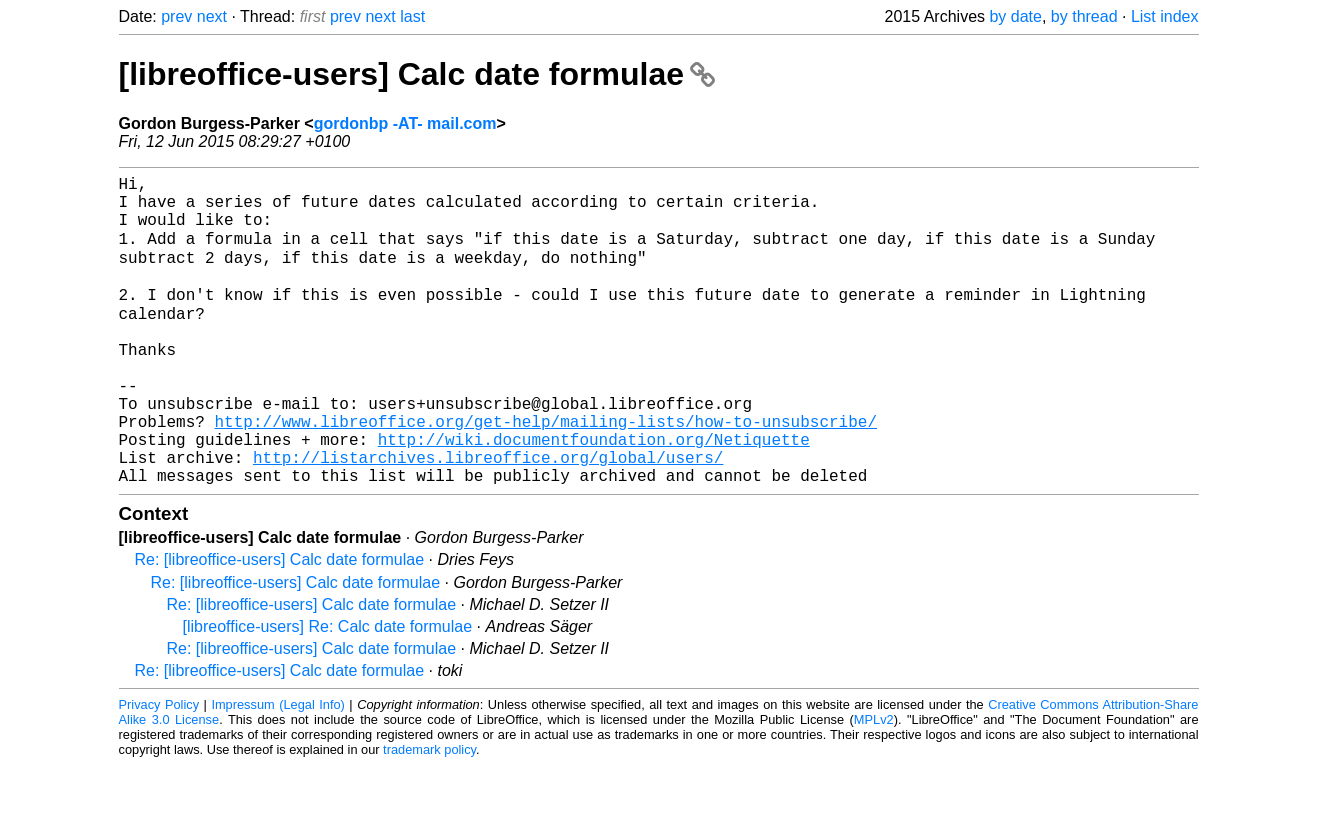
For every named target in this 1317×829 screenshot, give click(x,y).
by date (1015, 16)
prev (176, 16)
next (212, 16)
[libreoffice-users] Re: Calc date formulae (328, 690)
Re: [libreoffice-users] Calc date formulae (280, 623)
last (412, 16)
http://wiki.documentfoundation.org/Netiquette (594, 495)
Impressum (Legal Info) (277, 768)
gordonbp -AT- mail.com (405, 123)
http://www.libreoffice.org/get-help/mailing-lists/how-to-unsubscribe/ (546, 473)
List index (1165, 16)
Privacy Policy (159, 768)
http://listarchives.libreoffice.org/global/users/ (488, 517)
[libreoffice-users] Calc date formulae (417, 74)
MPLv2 (874, 783)
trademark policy (429, 813)
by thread (1084, 16)
